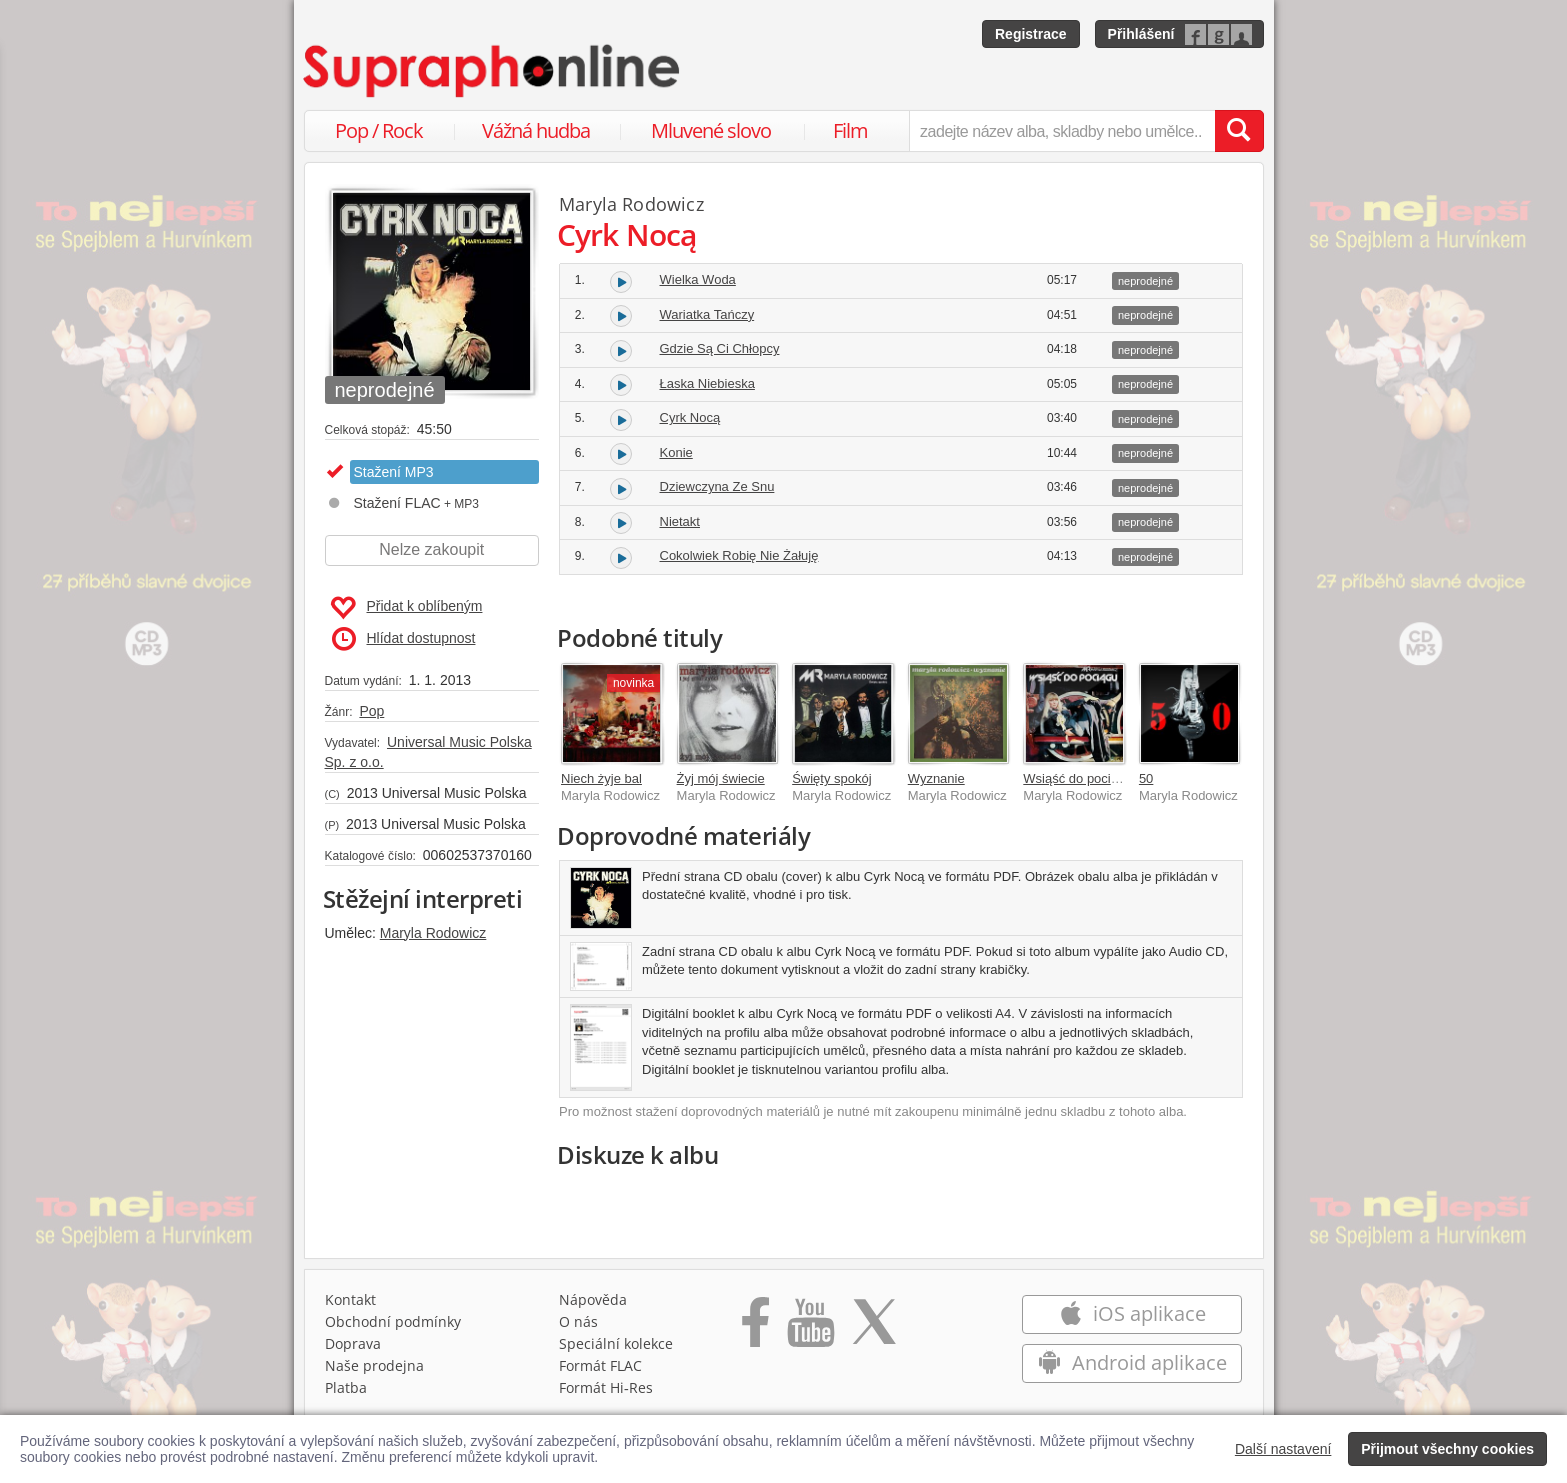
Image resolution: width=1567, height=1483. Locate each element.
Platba (346, 1387)
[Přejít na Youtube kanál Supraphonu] (810, 1329)
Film (850, 130)
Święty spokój (831, 778)
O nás (578, 1321)
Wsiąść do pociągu (1077, 778)
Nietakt (680, 521)
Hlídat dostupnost (404, 639)
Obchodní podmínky (393, 1321)
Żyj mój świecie (721, 778)
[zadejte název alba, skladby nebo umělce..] (1061, 131)
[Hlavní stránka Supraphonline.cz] (493, 71)
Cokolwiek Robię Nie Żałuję (739, 555)
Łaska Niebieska (707, 383)
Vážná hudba (536, 130)
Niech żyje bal (601, 778)
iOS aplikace (1132, 1313)
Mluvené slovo (711, 130)
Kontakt (350, 1299)
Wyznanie (936, 778)
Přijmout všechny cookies (1447, 1449)
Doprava (353, 1343)
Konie (676, 452)
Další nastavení (1283, 1449)
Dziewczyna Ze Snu (717, 486)
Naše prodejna (374, 1365)
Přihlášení (1141, 34)
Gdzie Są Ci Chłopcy (720, 348)
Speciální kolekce (616, 1343)
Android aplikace (1132, 1362)
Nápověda (593, 1299)
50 (1146, 778)
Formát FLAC (600, 1365)
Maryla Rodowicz (433, 933)
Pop (371, 711)
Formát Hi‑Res (606, 1387)
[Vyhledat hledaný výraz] (1239, 131)
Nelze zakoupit (431, 549)
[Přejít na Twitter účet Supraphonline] (874, 1329)
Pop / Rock (379, 130)
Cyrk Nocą (690, 417)
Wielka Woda (698, 279)
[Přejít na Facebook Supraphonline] (755, 1329)
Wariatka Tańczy (707, 314)
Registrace (1031, 34)
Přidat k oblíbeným (406, 608)
